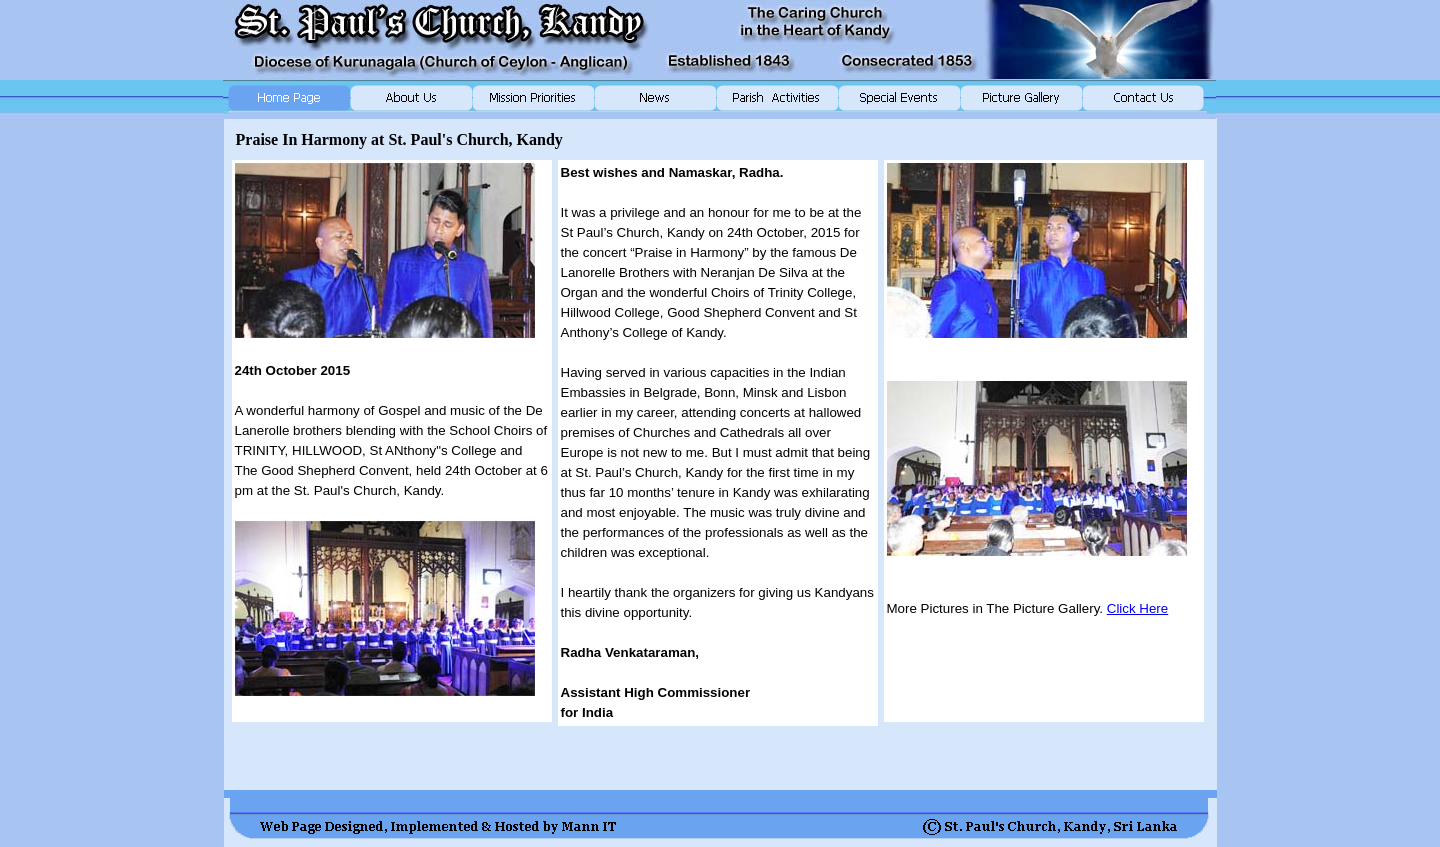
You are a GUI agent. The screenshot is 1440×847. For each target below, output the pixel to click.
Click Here (1137, 608)
